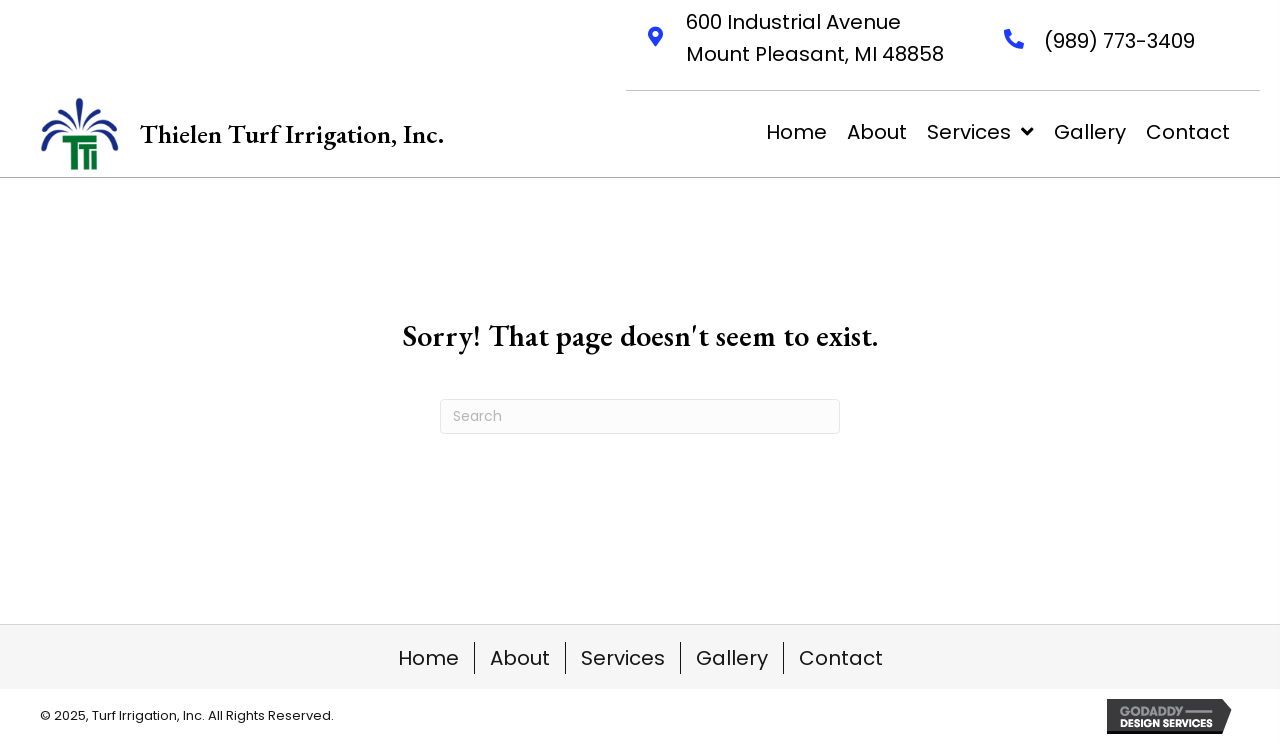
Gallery (732, 658)
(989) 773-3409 (1119, 41)
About (520, 658)
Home (428, 658)
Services (623, 658)
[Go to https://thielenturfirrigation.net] (242, 134)
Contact (841, 658)
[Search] (640, 416)
